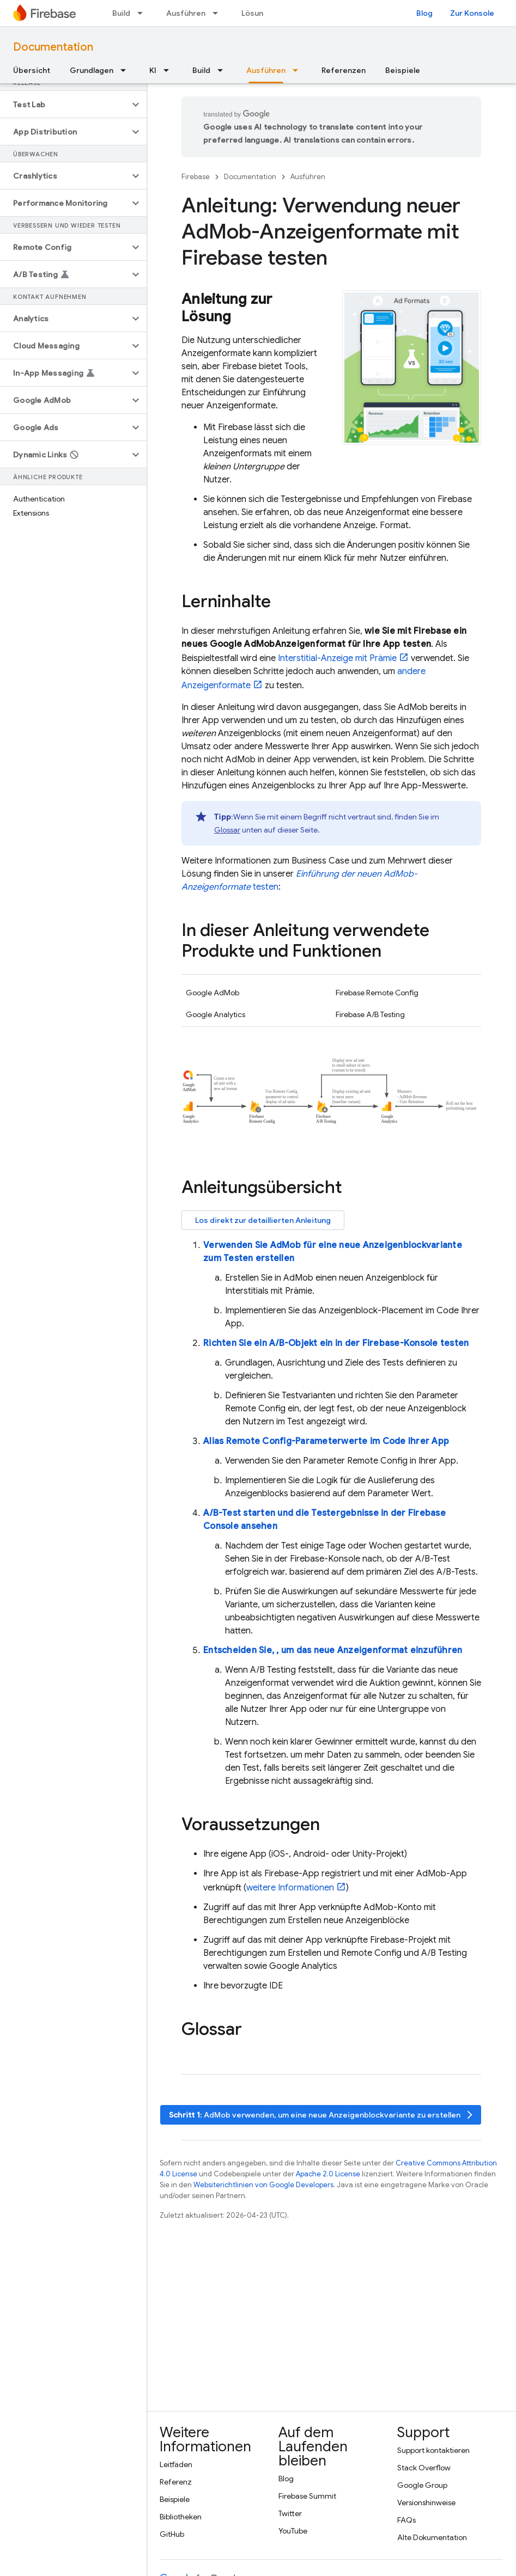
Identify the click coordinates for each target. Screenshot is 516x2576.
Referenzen (343, 70)
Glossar (227, 830)
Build (121, 13)
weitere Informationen (290, 1887)
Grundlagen (91, 70)
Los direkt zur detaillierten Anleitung (263, 1220)
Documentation (53, 47)
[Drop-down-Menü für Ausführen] (218, 13)
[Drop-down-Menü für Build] (143, 13)
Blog (424, 13)
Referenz (176, 2482)
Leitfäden (176, 2464)
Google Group (422, 2485)
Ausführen (185, 13)
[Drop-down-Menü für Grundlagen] (126, 70)
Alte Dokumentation (432, 2537)
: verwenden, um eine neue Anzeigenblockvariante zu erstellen (322, 2115)
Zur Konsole (472, 13)
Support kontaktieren (433, 2450)
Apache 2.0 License (328, 2174)
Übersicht (31, 70)
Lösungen (259, 13)
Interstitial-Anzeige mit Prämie (337, 658)
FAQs (406, 2520)
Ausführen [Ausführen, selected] (266, 70)
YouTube (292, 2531)
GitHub (172, 2534)
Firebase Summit (307, 2496)
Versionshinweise (426, 2502)
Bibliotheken (181, 2517)
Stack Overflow (424, 2468)
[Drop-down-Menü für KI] (169, 70)
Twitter (290, 2513)
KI (152, 70)
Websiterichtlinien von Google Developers (263, 2184)
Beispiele (402, 70)
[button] (64, 104)
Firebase (195, 176)
